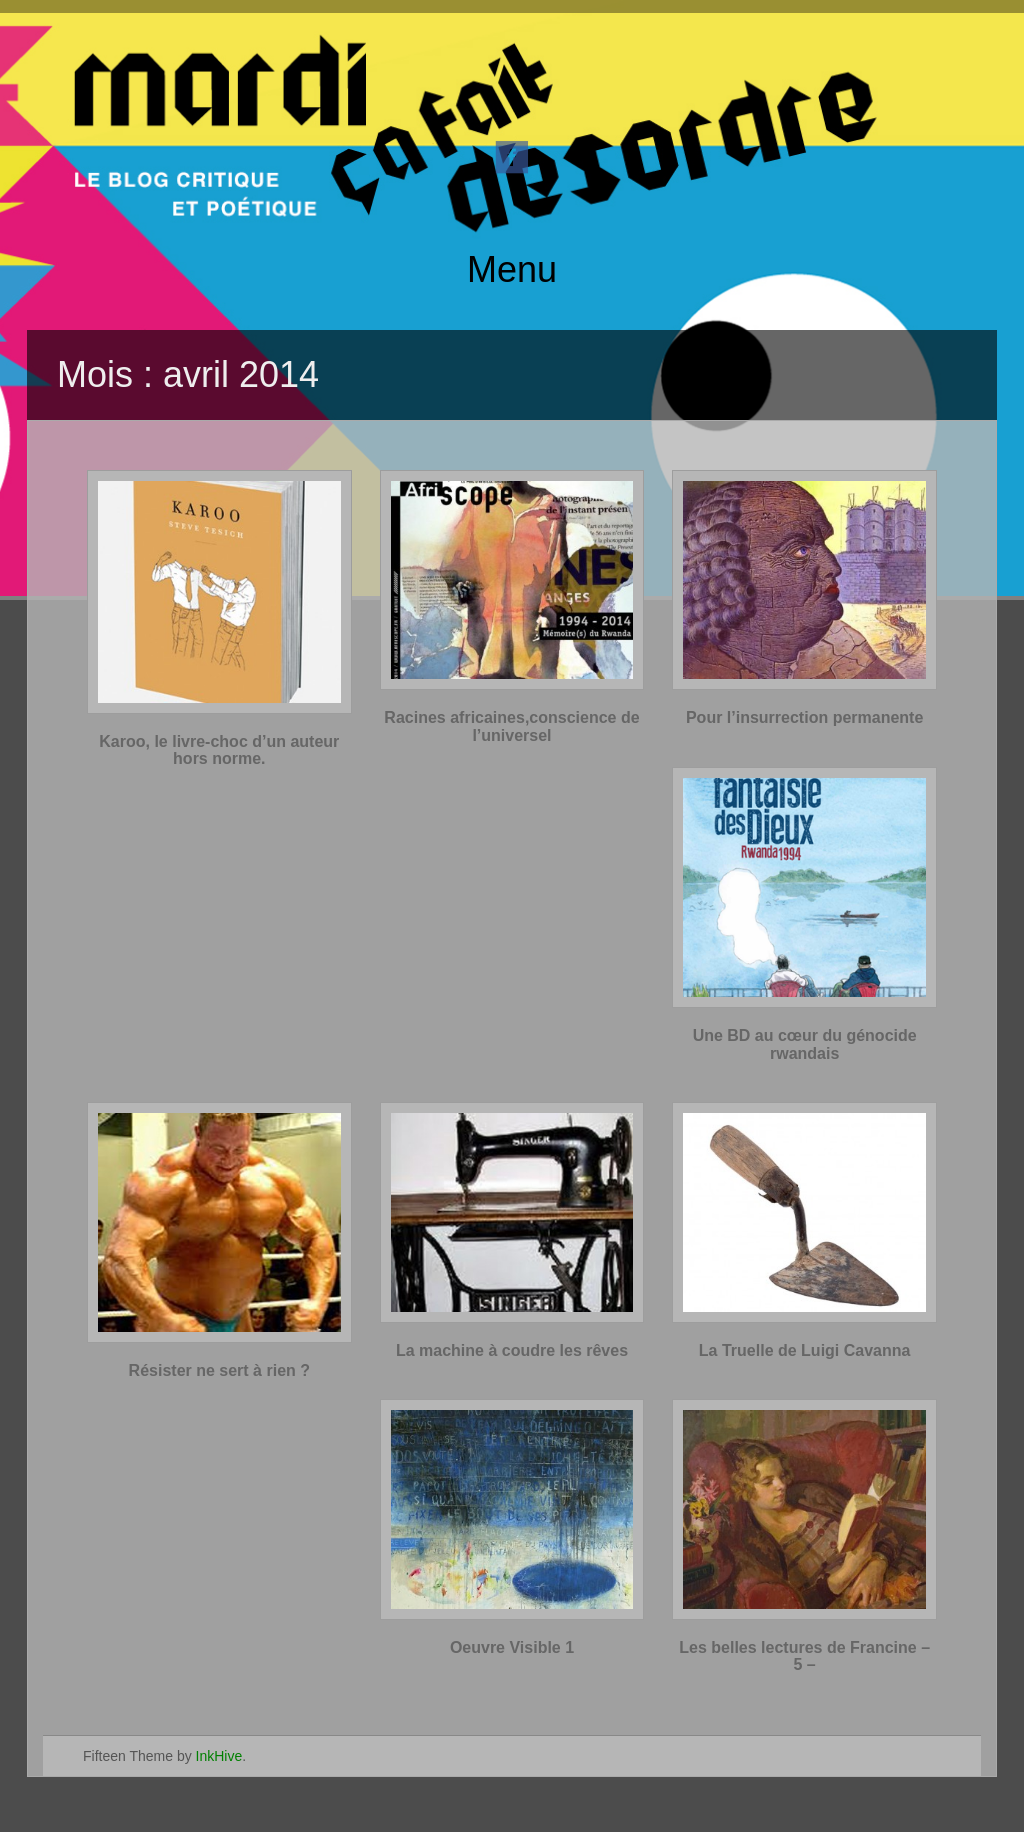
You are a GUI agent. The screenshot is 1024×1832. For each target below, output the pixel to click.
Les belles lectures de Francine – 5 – (804, 1656)
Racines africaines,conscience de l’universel (511, 726)
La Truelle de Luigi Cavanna (805, 1350)
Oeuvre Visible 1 (512, 1647)
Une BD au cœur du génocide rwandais (805, 1044)
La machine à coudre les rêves (512, 1350)
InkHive (219, 1756)
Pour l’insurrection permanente (804, 717)
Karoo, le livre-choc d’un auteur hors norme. (219, 750)
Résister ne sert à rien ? (219, 1370)
